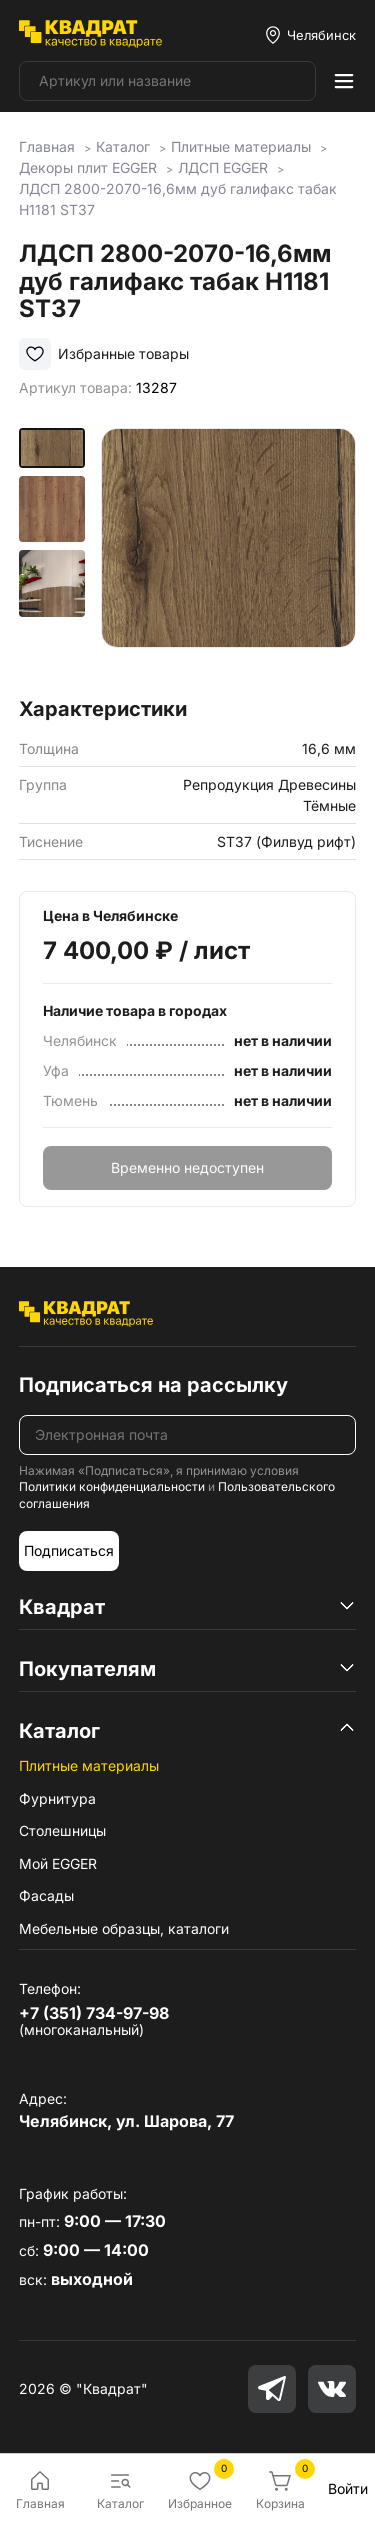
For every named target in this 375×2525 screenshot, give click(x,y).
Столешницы (62, 1830)
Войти (348, 2488)
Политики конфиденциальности (112, 1486)
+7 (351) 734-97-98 (94, 2013)
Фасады (46, 1895)
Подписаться (69, 1550)
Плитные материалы (89, 1765)
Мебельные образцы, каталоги (124, 1928)
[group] (228, 555)
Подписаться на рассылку (153, 1385)
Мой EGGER (58, 1863)
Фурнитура (57, 1798)
